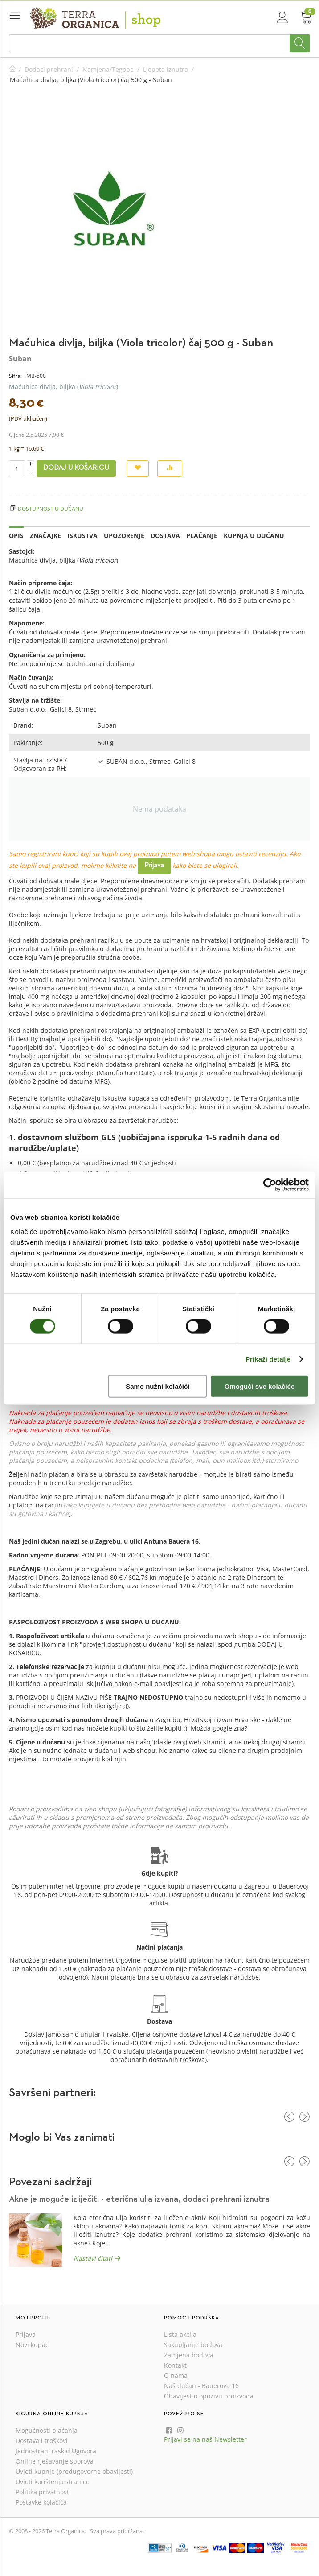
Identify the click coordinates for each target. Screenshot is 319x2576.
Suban (20, 359)
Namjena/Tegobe (108, 69)
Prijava (154, 865)
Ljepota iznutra (165, 69)
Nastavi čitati (93, 2258)
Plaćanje (201, 535)
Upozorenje (124, 535)
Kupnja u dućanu (254, 535)
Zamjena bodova (188, 2355)
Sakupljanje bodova (193, 2344)
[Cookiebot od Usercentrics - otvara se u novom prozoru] (270, 1185)
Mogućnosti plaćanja (47, 2430)
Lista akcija (180, 2334)
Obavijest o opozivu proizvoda (209, 2396)
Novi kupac (32, 2344)
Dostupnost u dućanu (50, 508)
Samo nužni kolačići (157, 1386)
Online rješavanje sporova (55, 2461)
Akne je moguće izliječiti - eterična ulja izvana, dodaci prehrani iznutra (139, 2199)
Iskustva (82, 535)
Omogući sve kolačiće (260, 1386)
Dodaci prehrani (49, 69)
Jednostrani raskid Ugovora (56, 2451)
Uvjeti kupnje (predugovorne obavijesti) (74, 2471)
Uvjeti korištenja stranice (53, 2481)
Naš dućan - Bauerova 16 (201, 2385)
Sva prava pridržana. (117, 2531)
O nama (176, 2375)
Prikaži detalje (268, 1359)
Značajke (45, 535)
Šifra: (15, 376)
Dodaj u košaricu (76, 468)
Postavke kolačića (41, 2502)
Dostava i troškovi (42, 2440)
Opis (16, 535)
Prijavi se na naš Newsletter (205, 2439)
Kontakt (175, 2365)
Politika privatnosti (43, 2492)
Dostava (165, 535)
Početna (12, 69)
